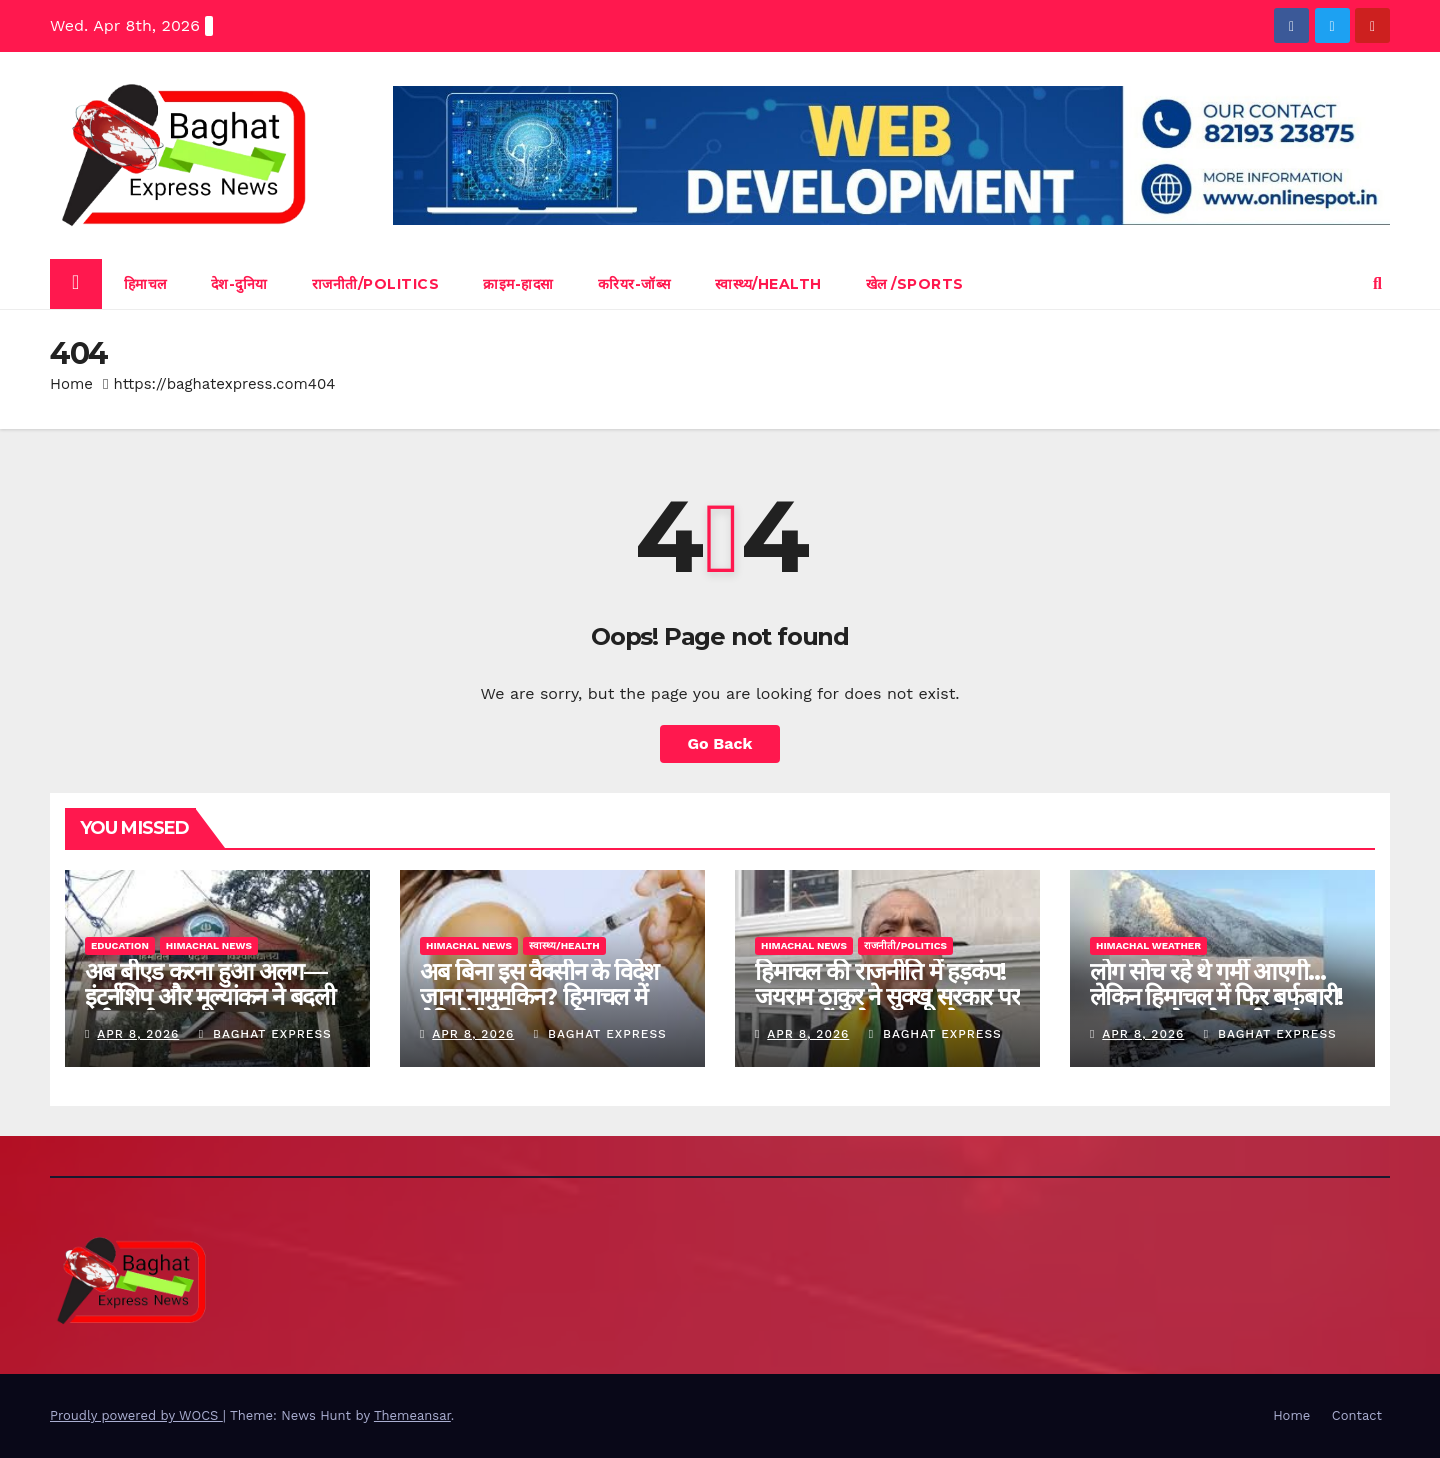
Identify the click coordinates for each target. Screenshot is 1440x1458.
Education (120, 945)
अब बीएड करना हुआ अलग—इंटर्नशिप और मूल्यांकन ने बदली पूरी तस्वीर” (210, 996)
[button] (1377, 283)
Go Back (720, 743)
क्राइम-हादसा (518, 284)
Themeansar (412, 1415)
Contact (1357, 1415)
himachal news (209, 945)
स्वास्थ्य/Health (768, 284)
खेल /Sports (915, 284)
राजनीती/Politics (376, 284)
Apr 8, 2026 (138, 1034)
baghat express (265, 1034)
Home (71, 384)
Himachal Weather (1148, 945)
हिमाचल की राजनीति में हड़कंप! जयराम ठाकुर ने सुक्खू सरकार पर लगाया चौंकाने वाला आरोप (887, 996)
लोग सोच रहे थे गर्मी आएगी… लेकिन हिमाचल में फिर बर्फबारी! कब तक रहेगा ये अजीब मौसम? (1216, 996)
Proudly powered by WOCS (136, 1415)
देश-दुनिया (239, 284)
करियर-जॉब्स (634, 284)
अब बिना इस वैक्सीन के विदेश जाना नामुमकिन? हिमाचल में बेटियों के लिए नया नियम (539, 996)
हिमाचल (145, 284)
